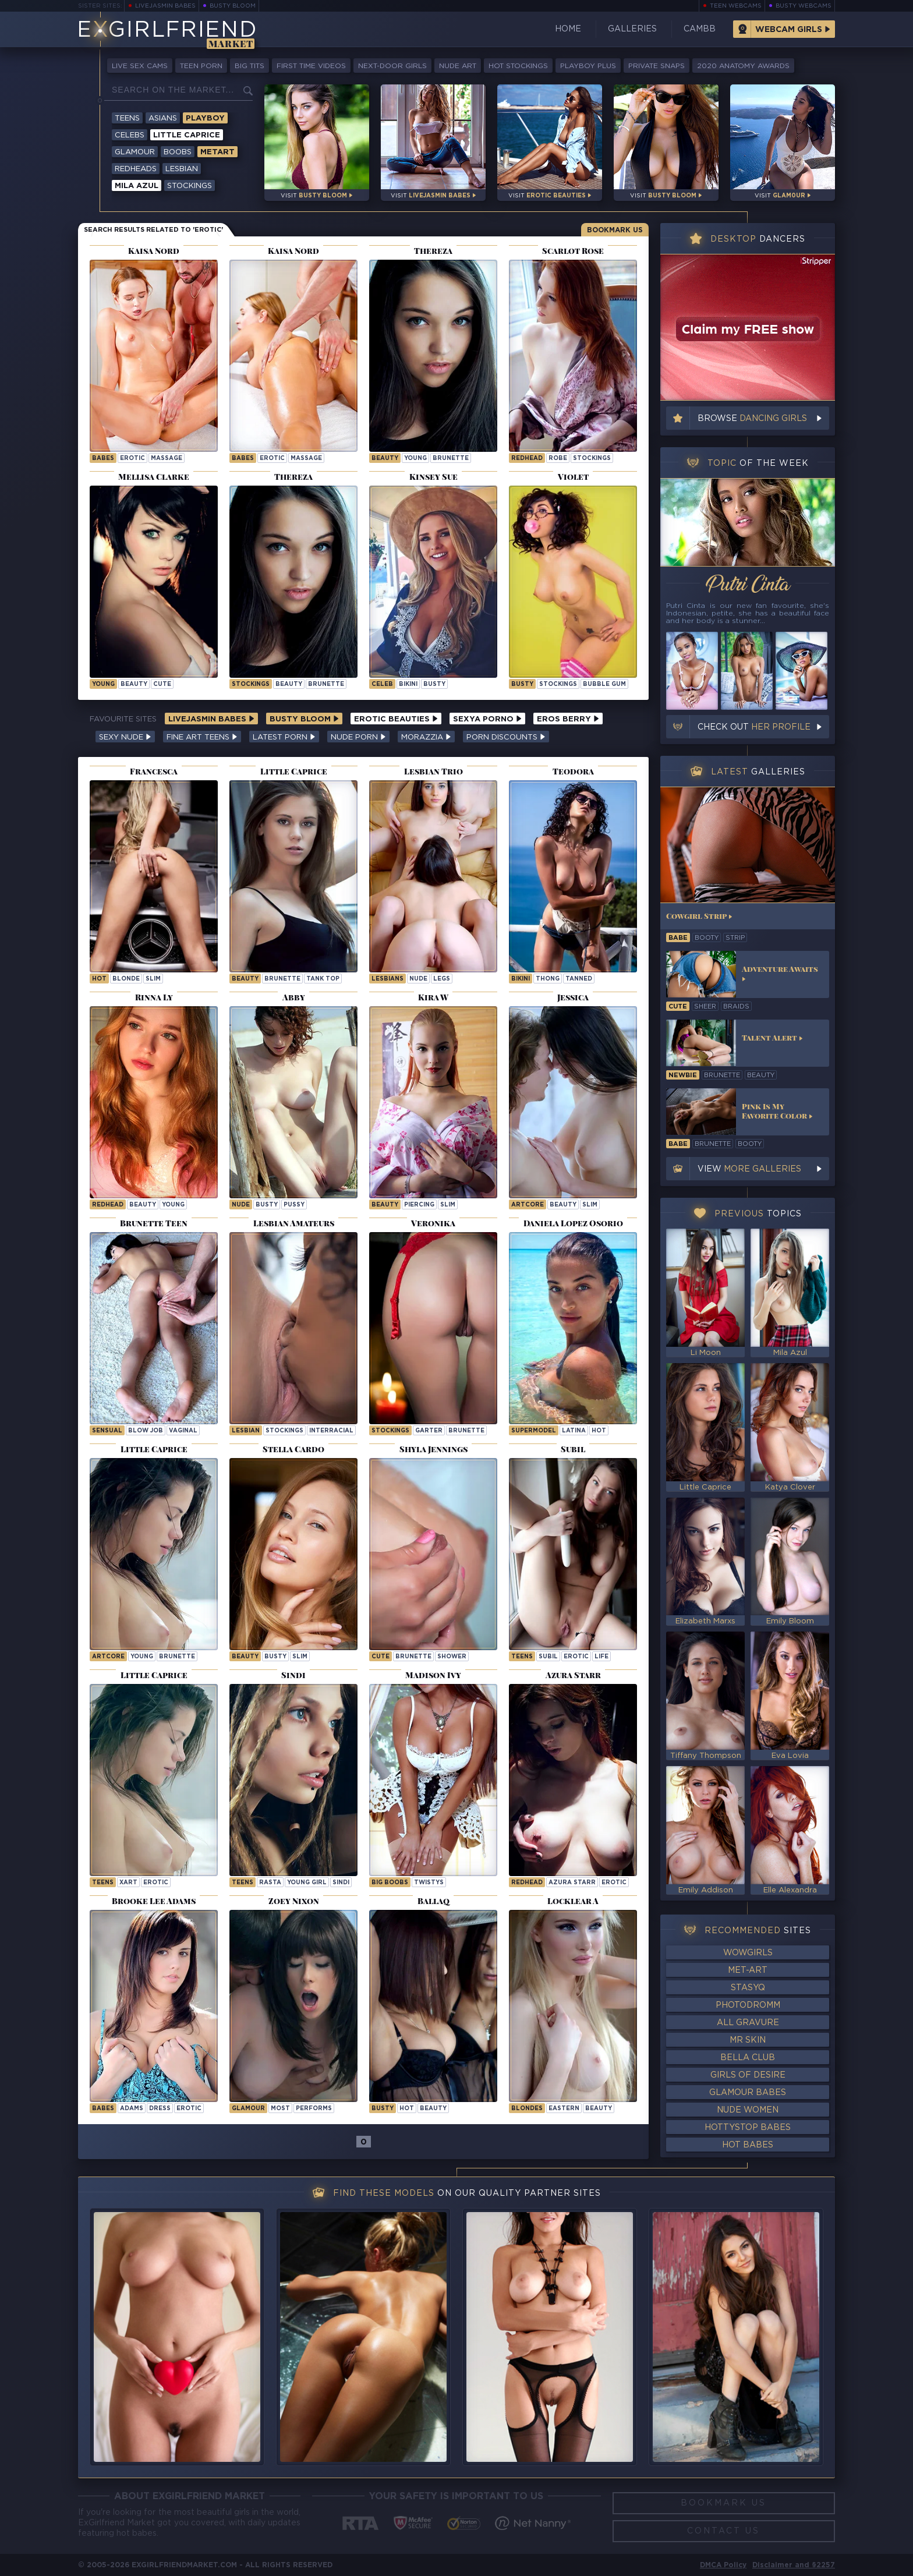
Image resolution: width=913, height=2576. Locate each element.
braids (736, 1007)
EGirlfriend (167, 30)
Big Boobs (389, 1882)
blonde (126, 979)
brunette (451, 458)
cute (162, 684)
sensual (107, 1431)
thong (548, 979)
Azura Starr (572, 1882)
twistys (429, 1882)
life (601, 1656)
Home (568, 29)
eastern (563, 2108)
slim (153, 979)
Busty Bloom (233, 6)
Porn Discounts (506, 737)
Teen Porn (201, 66)
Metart (217, 152)
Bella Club (747, 2057)
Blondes (527, 2108)
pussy (294, 1205)
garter (429, 1431)
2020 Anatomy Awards (743, 66)
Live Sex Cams (140, 66)
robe (557, 458)
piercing (419, 1205)
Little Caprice (186, 135)
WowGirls (748, 1952)
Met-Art (747, 1970)
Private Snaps (656, 66)
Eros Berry (568, 719)
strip (735, 938)
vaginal (183, 1431)
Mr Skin (748, 2040)
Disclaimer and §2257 (793, 2565)
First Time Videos (311, 66)
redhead (527, 458)
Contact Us (723, 2531)
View (749, 1169)
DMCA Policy (723, 2565)
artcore (527, 1205)
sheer (705, 1007)
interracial (331, 1431)
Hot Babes (747, 2145)
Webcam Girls (788, 29)
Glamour (135, 152)
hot (99, 979)
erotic (132, 458)
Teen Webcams (736, 6)
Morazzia (426, 737)
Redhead (527, 1882)
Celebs (129, 135)
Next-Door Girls (392, 66)
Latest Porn (284, 737)
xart (128, 1882)
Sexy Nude (125, 737)
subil (548, 1656)
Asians (162, 118)
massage (166, 458)
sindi (340, 1882)
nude (418, 979)
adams (131, 2108)
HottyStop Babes (748, 2127)
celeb (382, 684)
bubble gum (604, 684)
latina (574, 1431)
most (280, 2108)
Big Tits (249, 66)
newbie (682, 1075)
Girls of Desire (747, 2075)
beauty (384, 458)
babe (678, 938)
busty (434, 684)
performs (314, 2108)
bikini (408, 684)
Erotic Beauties (396, 719)
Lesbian (181, 169)
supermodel (533, 1431)
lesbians (387, 979)
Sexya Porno (487, 719)
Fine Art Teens (202, 737)
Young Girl (307, 1882)
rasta (270, 1882)
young (415, 458)
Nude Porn (358, 737)
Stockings (189, 186)
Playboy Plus (588, 66)
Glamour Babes (747, 2092)
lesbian (246, 1431)
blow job (145, 1431)
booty (707, 938)
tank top (322, 979)
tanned (578, 979)
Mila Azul (136, 186)
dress (160, 2108)
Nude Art (457, 66)
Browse (752, 418)
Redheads (136, 169)
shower (451, 1656)
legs (441, 979)
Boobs (178, 152)
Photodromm (748, 2005)
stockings (592, 458)
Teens (127, 118)
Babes (103, 458)
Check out (754, 727)
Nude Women (747, 2110)
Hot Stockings (518, 66)
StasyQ (748, 1987)
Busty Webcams (803, 6)
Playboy (205, 118)
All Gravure (748, 2022)
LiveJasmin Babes (165, 6)
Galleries (632, 29)
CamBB (700, 29)
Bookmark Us (615, 230)
